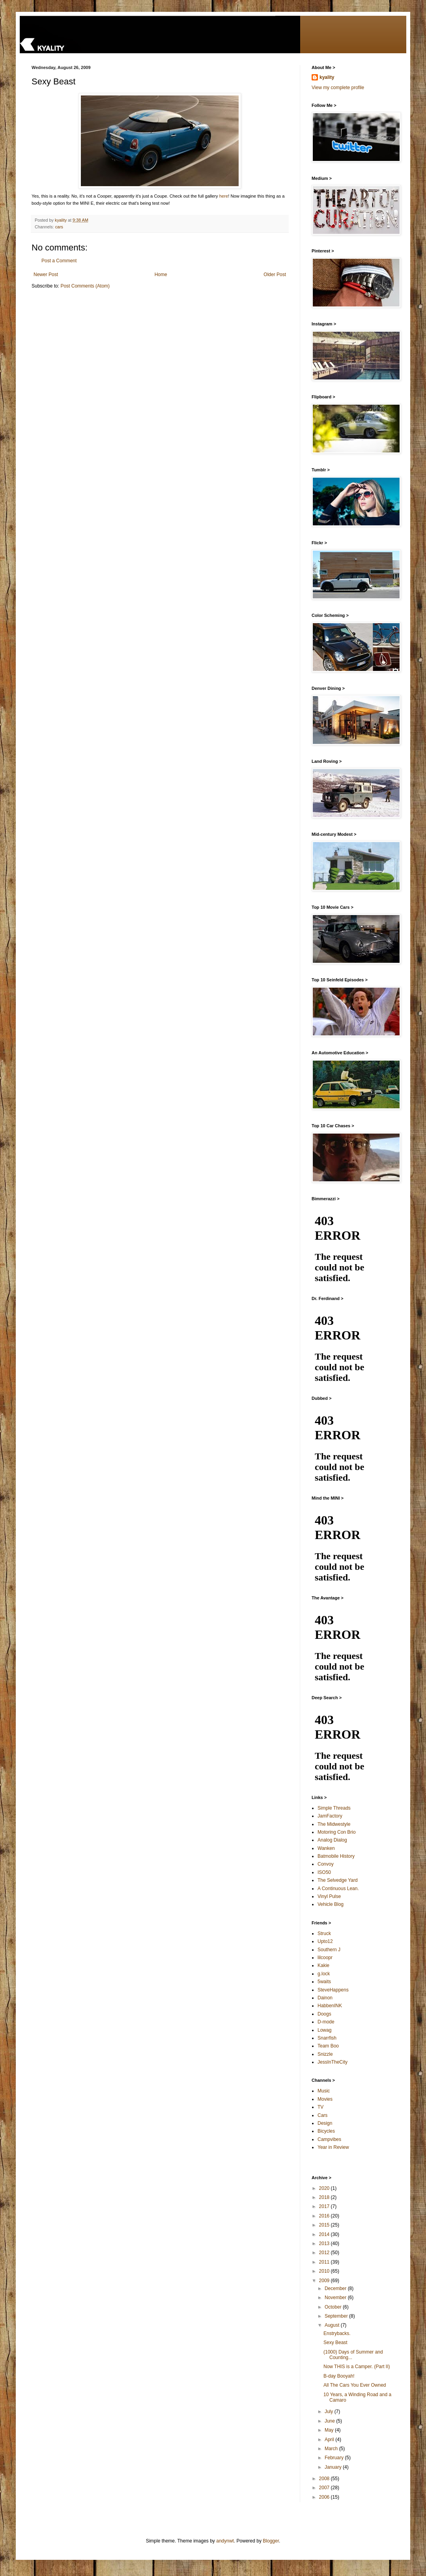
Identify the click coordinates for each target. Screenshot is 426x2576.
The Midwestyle (334, 1824)
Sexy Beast (335, 2342)
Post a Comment (59, 260)
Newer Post (46, 274)
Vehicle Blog (331, 1904)
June (330, 2421)
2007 (325, 2487)
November (336, 2297)
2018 (325, 2197)
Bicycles (326, 2131)
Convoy (326, 1864)
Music (324, 2091)
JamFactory (330, 1816)
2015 (325, 2225)
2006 (325, 2497)
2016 (325, 2216)
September (337, 2316)
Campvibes (329, 2139)
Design (325, 2123)
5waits (324, 1981)
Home (161, 274)
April (330, 2439)
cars (59, 226)
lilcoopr (325, 1957)
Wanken (326, 1848)
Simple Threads (334, 1808)
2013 (325, 2243)
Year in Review (333, 2147)
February (335, 2457)
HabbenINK (330, 2005)
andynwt (225, 2541)
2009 (325, 2280)
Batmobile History (336, 1856)
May (330, 2430)
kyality (327, 77)
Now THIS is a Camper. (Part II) (356, 2366)
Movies (325, 2099)
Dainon (325, 1998)
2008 (325, 2478)
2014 (325, 2234)
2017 (325, 2206)
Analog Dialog (332, 1840)
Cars (322, 2115)
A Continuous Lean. (338, 1888)
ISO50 (324, 1872)
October (334, 2307)
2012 (325, 2252)
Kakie (323, 1965)
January (334, 2467)
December (336, 2288)
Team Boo (328, 2046)
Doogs (324, 2014)
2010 (325, 2271)
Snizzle (325, 2054)
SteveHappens (333, 1990)
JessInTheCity (333, 2062)
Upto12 (325, 1941)
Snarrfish (327, 2038)
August (333, 2325)
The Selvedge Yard (338, 1880)
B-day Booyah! (339, 2376)
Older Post (274, 274)
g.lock (324, 1973)
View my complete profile (338, 87)
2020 (325, 2188)
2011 (325, 2262)
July (329, 2411)
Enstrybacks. (337, 2333)
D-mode (326, 2022)
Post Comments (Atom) (85, 286)
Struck (324, 1933)
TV (320, 2107)
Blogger (271, 2541)
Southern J (329, 1949)
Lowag (324, 2030)
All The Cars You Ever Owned (354, 2385)
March (332, 2448)
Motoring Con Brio (337, 1832)
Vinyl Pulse (329, 1896)
